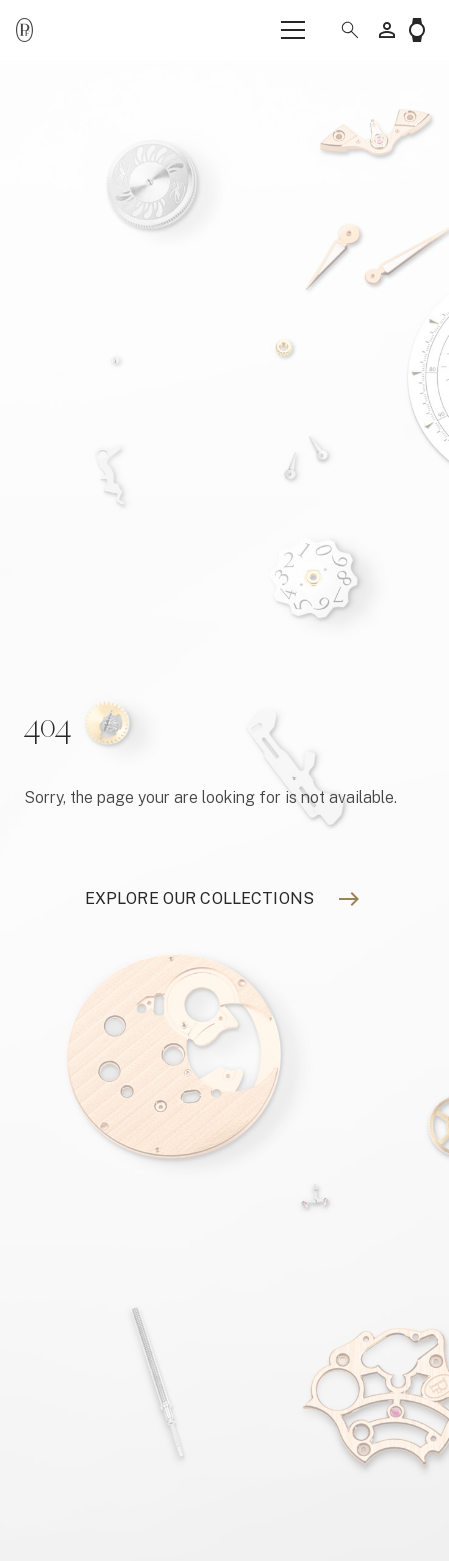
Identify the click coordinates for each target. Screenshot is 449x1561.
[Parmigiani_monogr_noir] (24, 30)
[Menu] (293, 30)
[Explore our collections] (199, 899)
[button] (342, 30)
